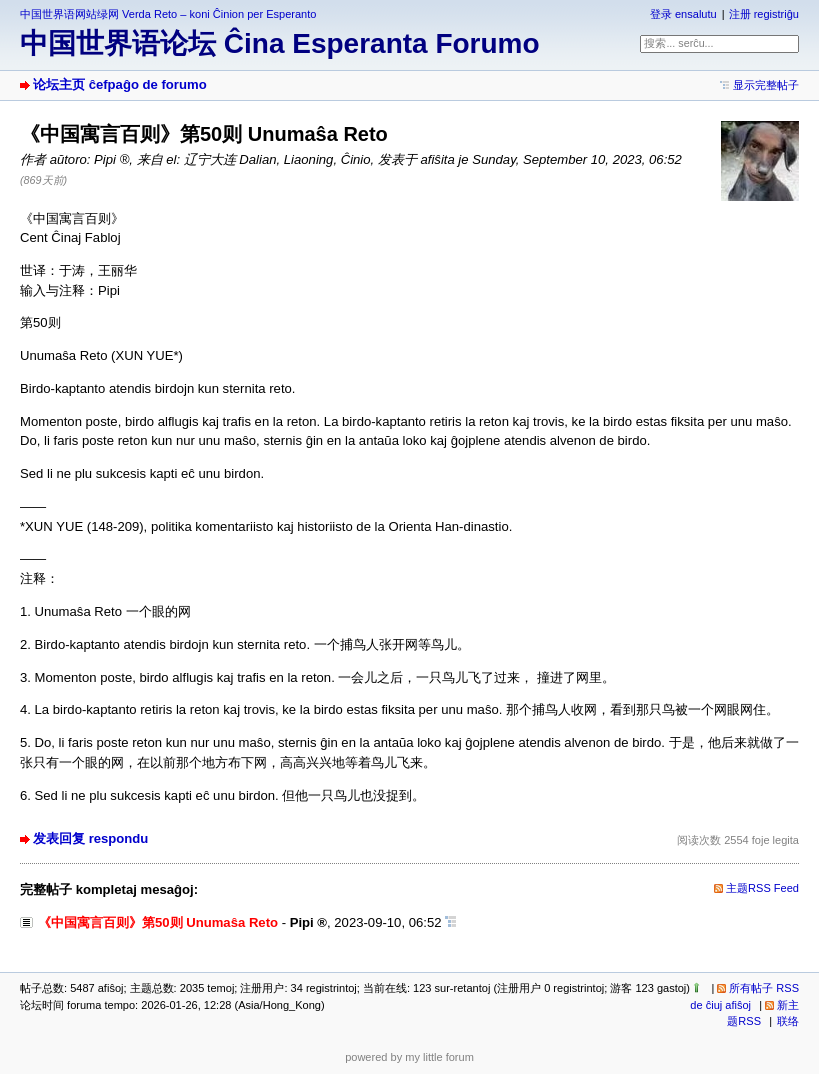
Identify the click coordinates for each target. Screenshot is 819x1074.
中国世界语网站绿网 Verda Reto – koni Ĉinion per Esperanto (168, 14)
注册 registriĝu (764, 14)
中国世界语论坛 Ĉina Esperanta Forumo (280, 43)
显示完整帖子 (766, 85)
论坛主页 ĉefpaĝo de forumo (120, 84)
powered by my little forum (409, 1057)
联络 (788, 1021)
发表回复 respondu (90, 838)
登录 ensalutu (683, 14)
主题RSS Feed (762, 888)
